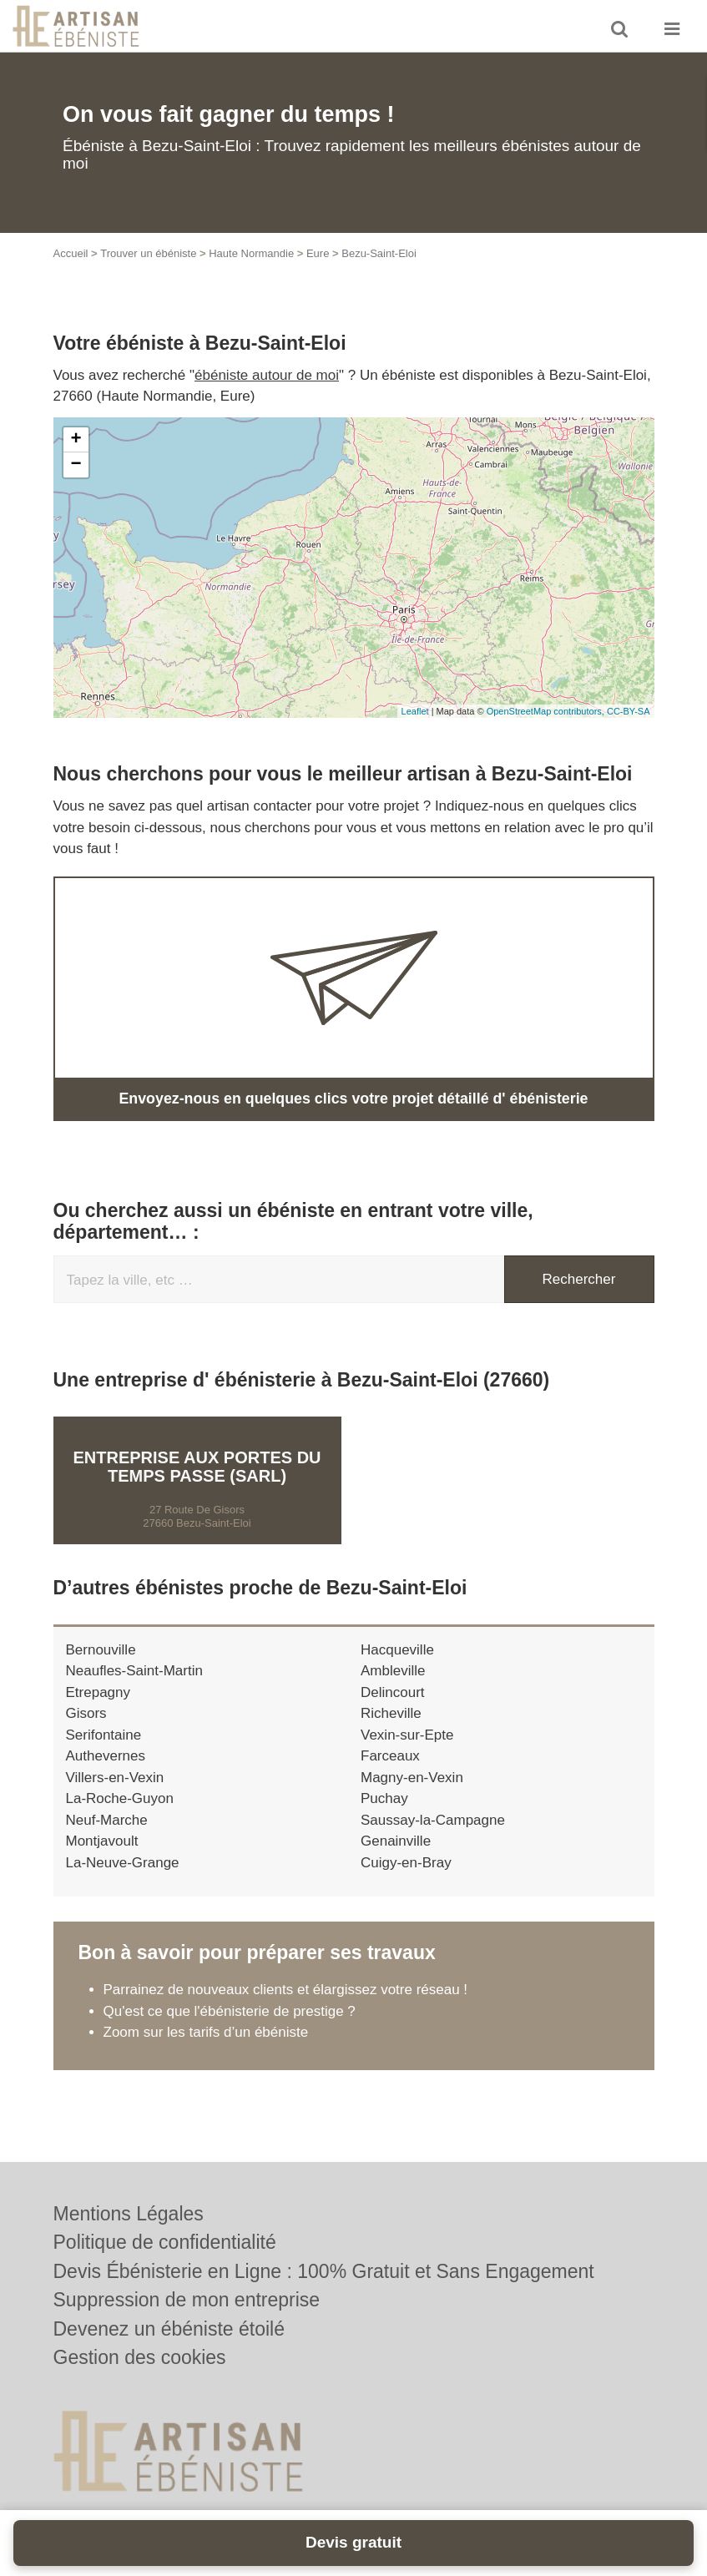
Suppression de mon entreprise (187, 2300)
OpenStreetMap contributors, (547, 711)
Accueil (70, 253)
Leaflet (415, 711)
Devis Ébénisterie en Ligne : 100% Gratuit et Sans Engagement (323, 2271)
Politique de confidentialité (164, 2242)
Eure (317, 253)
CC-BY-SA (628, 711)
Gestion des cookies (139, 2357)
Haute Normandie (251, 253)
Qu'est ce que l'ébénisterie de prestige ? (230, 2010)
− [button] (75, 464)
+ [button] (75, 439)
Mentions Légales (128, 2214)
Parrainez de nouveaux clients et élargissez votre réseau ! (286, 1989)
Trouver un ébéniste (148, 253)
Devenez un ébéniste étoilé (169, 2329)
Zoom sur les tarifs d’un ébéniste (206, 2031)
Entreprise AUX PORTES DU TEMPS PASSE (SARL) (197, 1465)
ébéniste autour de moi (266, 375)
